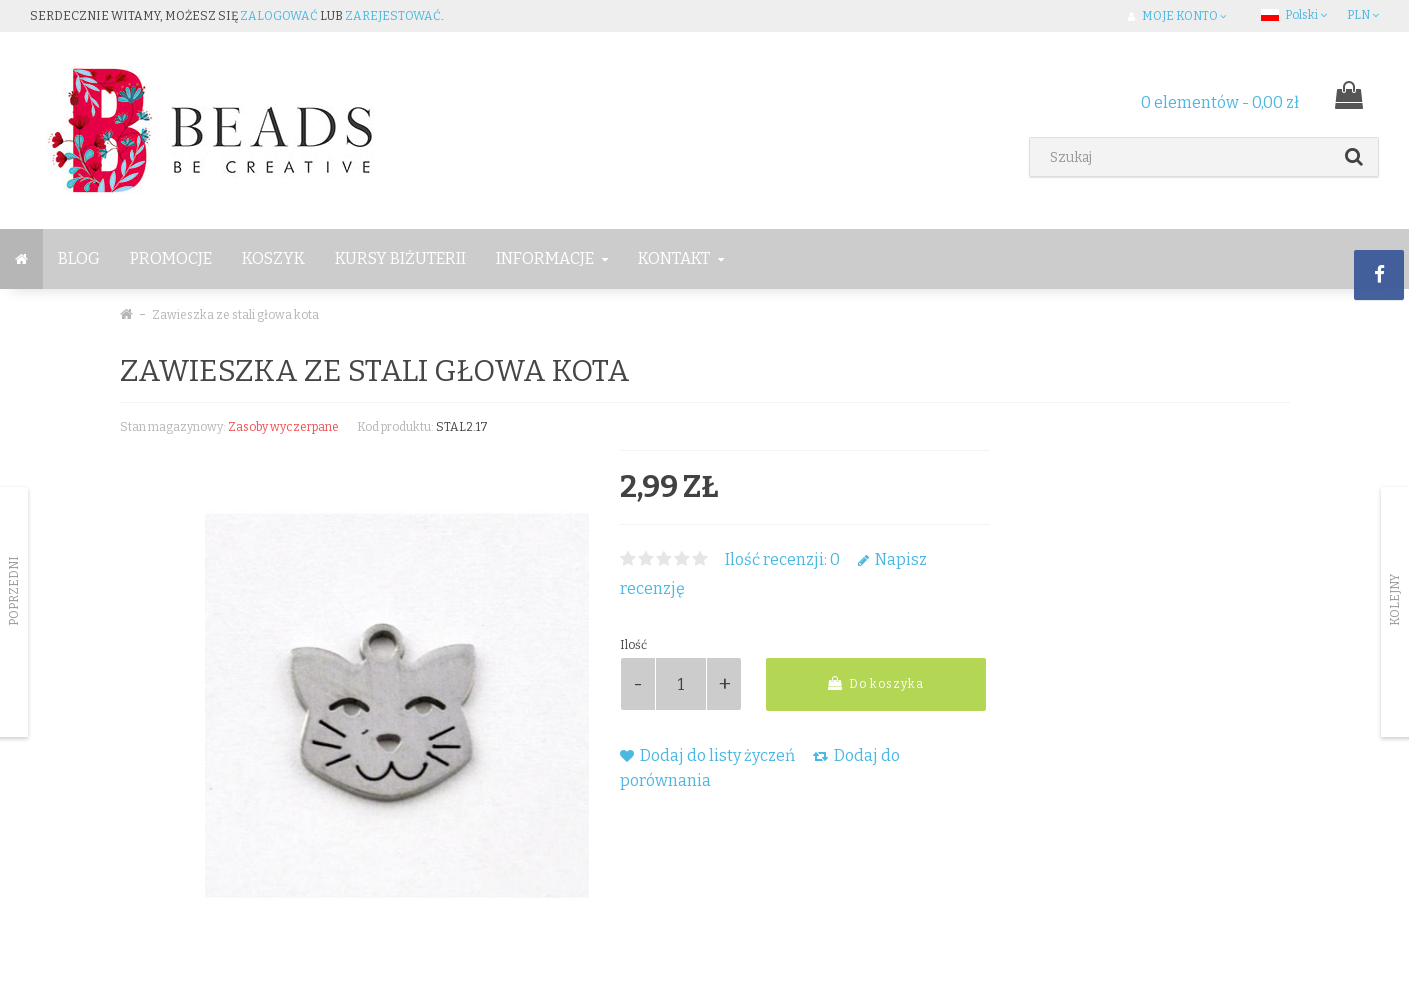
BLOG (79, 258)
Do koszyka (876, 683)
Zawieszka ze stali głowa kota (235, 315)
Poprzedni (14, 591)
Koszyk (273, 258)
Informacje (552, 258)
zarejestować (393, 16)
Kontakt (681, 258)
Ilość (633, 645)
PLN (1363, 15)
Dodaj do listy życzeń (707, 755)
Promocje (171, 258)
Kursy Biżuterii (400, 258)
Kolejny (1395, 600)
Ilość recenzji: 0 (782, 559)
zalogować (279, 16)
